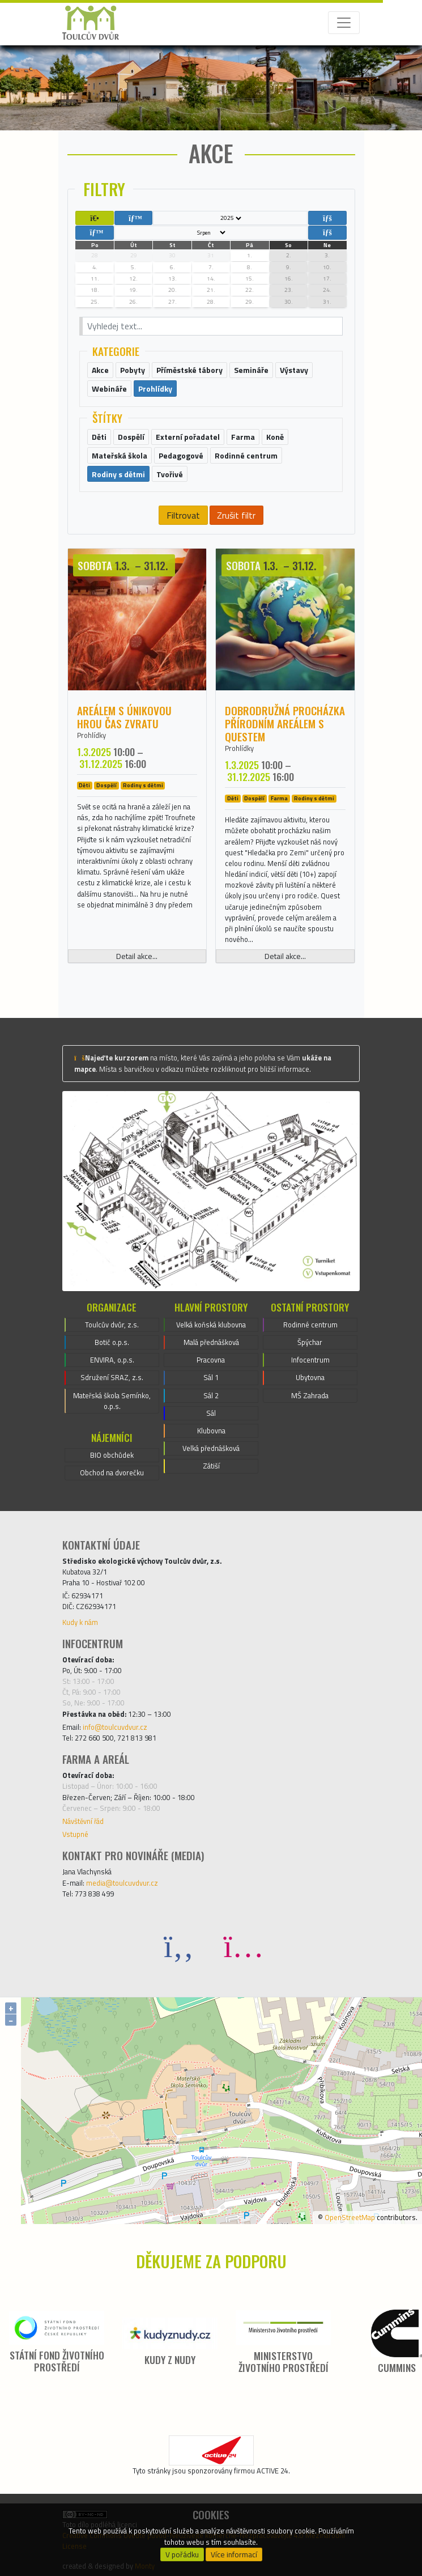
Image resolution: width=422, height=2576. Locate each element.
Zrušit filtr (236, 515)
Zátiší (211, 1465)
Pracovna (211, 1359)
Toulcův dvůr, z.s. (112, 1324)
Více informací (234, 2554)
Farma (279, 799)
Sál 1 (211, 1377)
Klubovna (211, 1430)
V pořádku (182, 2554)
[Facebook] (179, 1945)
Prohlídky (91, 735)
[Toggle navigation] (344, 22)
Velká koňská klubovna (211, 1324)
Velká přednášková (211, 1448)
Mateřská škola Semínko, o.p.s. (112, 1401)
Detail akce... (136, 956)
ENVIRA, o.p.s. (112, 1359)
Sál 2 (211, 1395)
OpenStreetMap (350, 2217)
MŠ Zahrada (310, 1395)
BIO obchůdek (112, 1455)
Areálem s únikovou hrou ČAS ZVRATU (124, 717)
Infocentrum (310, 1359)
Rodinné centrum (310, 1324)
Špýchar (309, 1342)
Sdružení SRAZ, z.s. (111, 1377)
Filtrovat (183, 515)
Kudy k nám (80, 1622)
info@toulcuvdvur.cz (115, 1727)
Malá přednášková (211, 1342)
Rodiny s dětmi (143, 786)
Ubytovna (310, 1377)
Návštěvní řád (83, 1821)
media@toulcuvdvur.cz (122, 1882)
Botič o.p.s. (112, 1342)
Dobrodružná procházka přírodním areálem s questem (285, 723)
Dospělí (106, 786)
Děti (84, 786)
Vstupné (75, 1834)
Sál (211, 1413)
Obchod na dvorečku (112, 1472)
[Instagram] (243, 1945)
